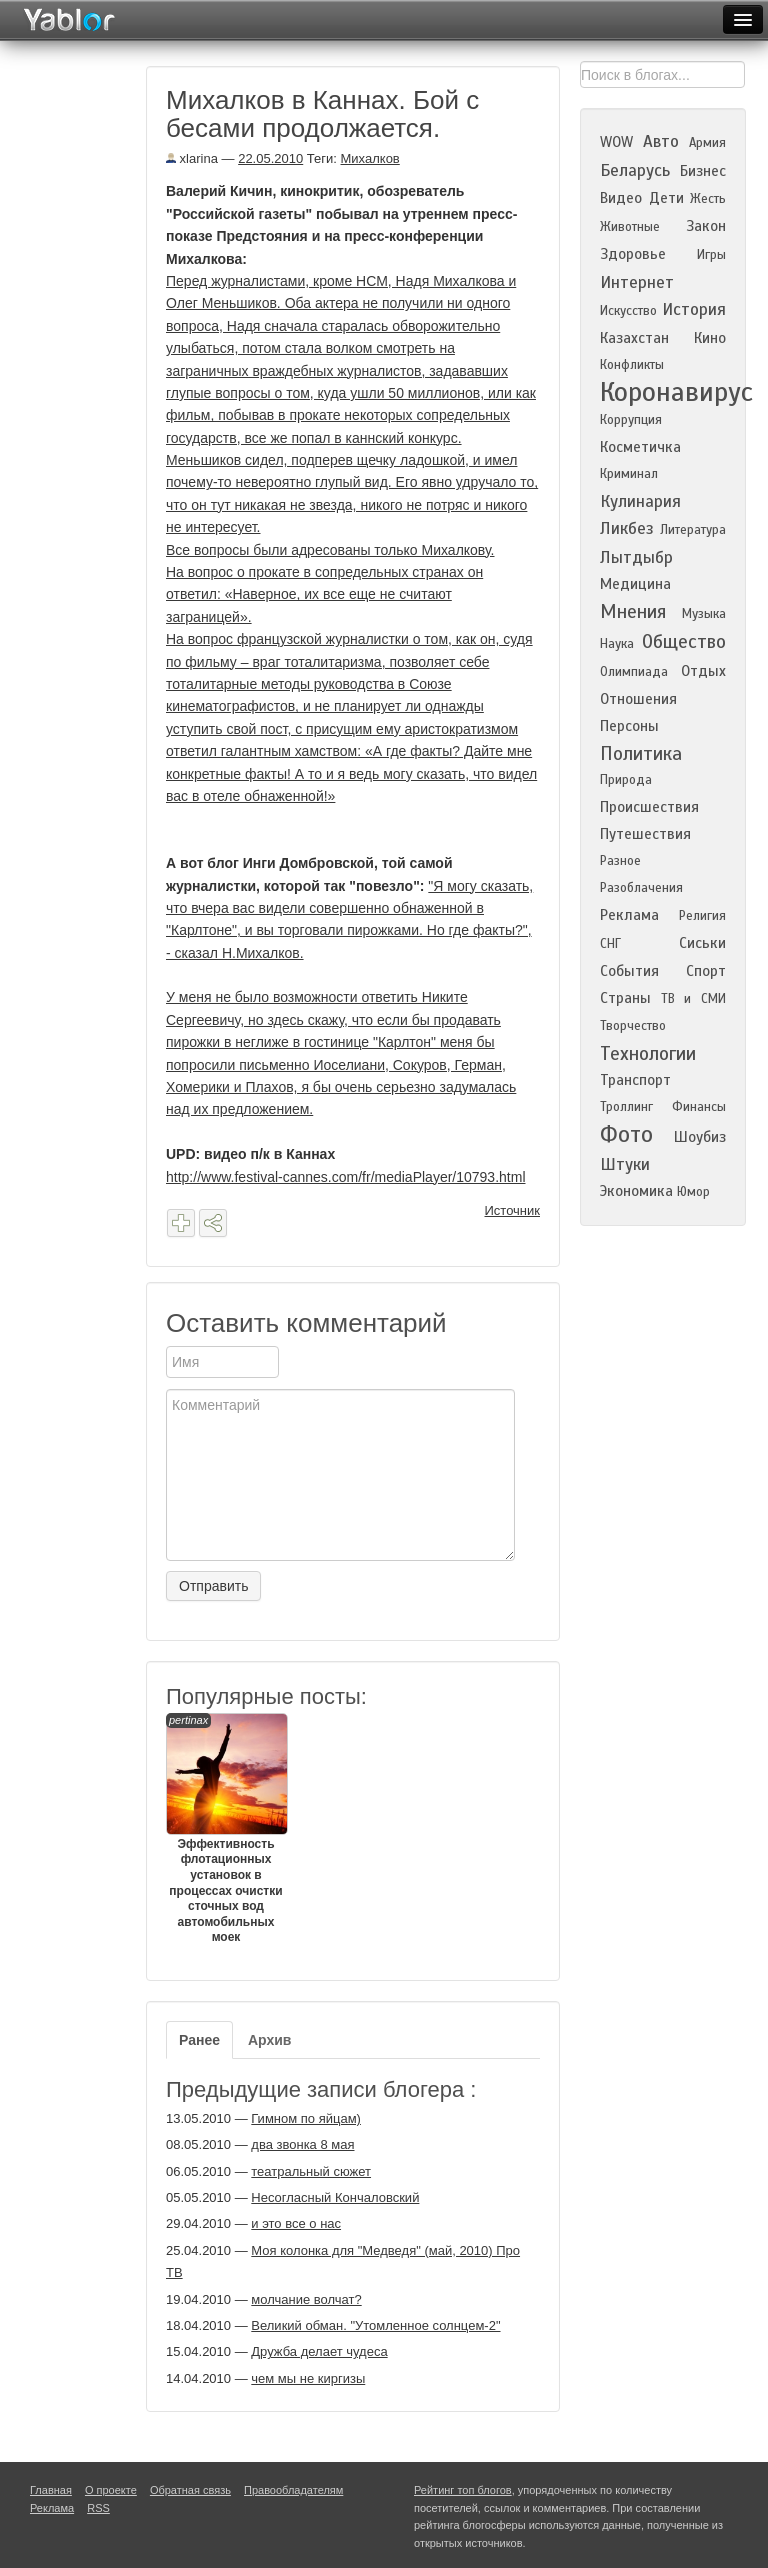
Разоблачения (641, 888)
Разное (620, 861)
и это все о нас (296, 2223)
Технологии (648, 1053)
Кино (710, 338)
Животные (630, 227)
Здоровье (633, 254)
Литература (693, 530)
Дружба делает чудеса (319, 2351)
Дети (666, 198)
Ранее (199, 2040)
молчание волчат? (306, 2299)
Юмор (693, 1192)
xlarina (192, 158)
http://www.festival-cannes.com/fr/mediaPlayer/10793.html (346, 1177)
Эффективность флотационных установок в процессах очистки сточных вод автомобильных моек (226, 1829)
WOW (616, 142)
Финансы (699, 1107)
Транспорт (635, 1080)
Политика (641, 753)
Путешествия (645, 834)
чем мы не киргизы (308, 2378)
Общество (684, 641)
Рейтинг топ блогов (463, 2490)
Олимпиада (634, 672)
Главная (51, 2490)
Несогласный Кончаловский (335, 2197)
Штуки (625, 1164)
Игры (711, 255)
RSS (98, 2508)
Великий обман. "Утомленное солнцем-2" (375, 2325)
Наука (617, 644)
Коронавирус (676, 392)
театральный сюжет (311, 2171)
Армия (707, 143)
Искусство (628, 311)
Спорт (706, 971)
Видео (621, 198)
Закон (706, 226)
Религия (702, 916)
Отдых (703, 671)
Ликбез (627, 528)
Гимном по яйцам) (306, 2118)
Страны (625, 998)
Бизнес (703, 171)
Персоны (629, 726)
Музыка (704, 614)
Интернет (637, 282)
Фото (626, 1134)
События (629, 971)
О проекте (111, 2490)
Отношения (638, 699)
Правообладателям (293, 2490)
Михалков (370, 158)
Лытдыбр (636, 557)
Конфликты (632, 365)
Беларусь (635, 170)
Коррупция (631, 420)
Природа (626, 780)
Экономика (636, 1191)
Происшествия (649, 807)
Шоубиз (700, 1137)
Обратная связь (190, 2490)
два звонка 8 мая (302, 2144)
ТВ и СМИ (693, 999)
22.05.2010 (270, 158)
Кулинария (640, 501)
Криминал (629, 474)
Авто (661, 141)
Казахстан (634, 338)
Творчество (633, 1026)
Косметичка (640, 447)
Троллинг (626, 1107)
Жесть (708, 199)
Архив (269, 2040)
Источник (513, 1210)
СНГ (610, 944)
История (694, 309)
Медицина (635, 584)
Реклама (629, 915)
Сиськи (702, 943)
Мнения (633, 611)
